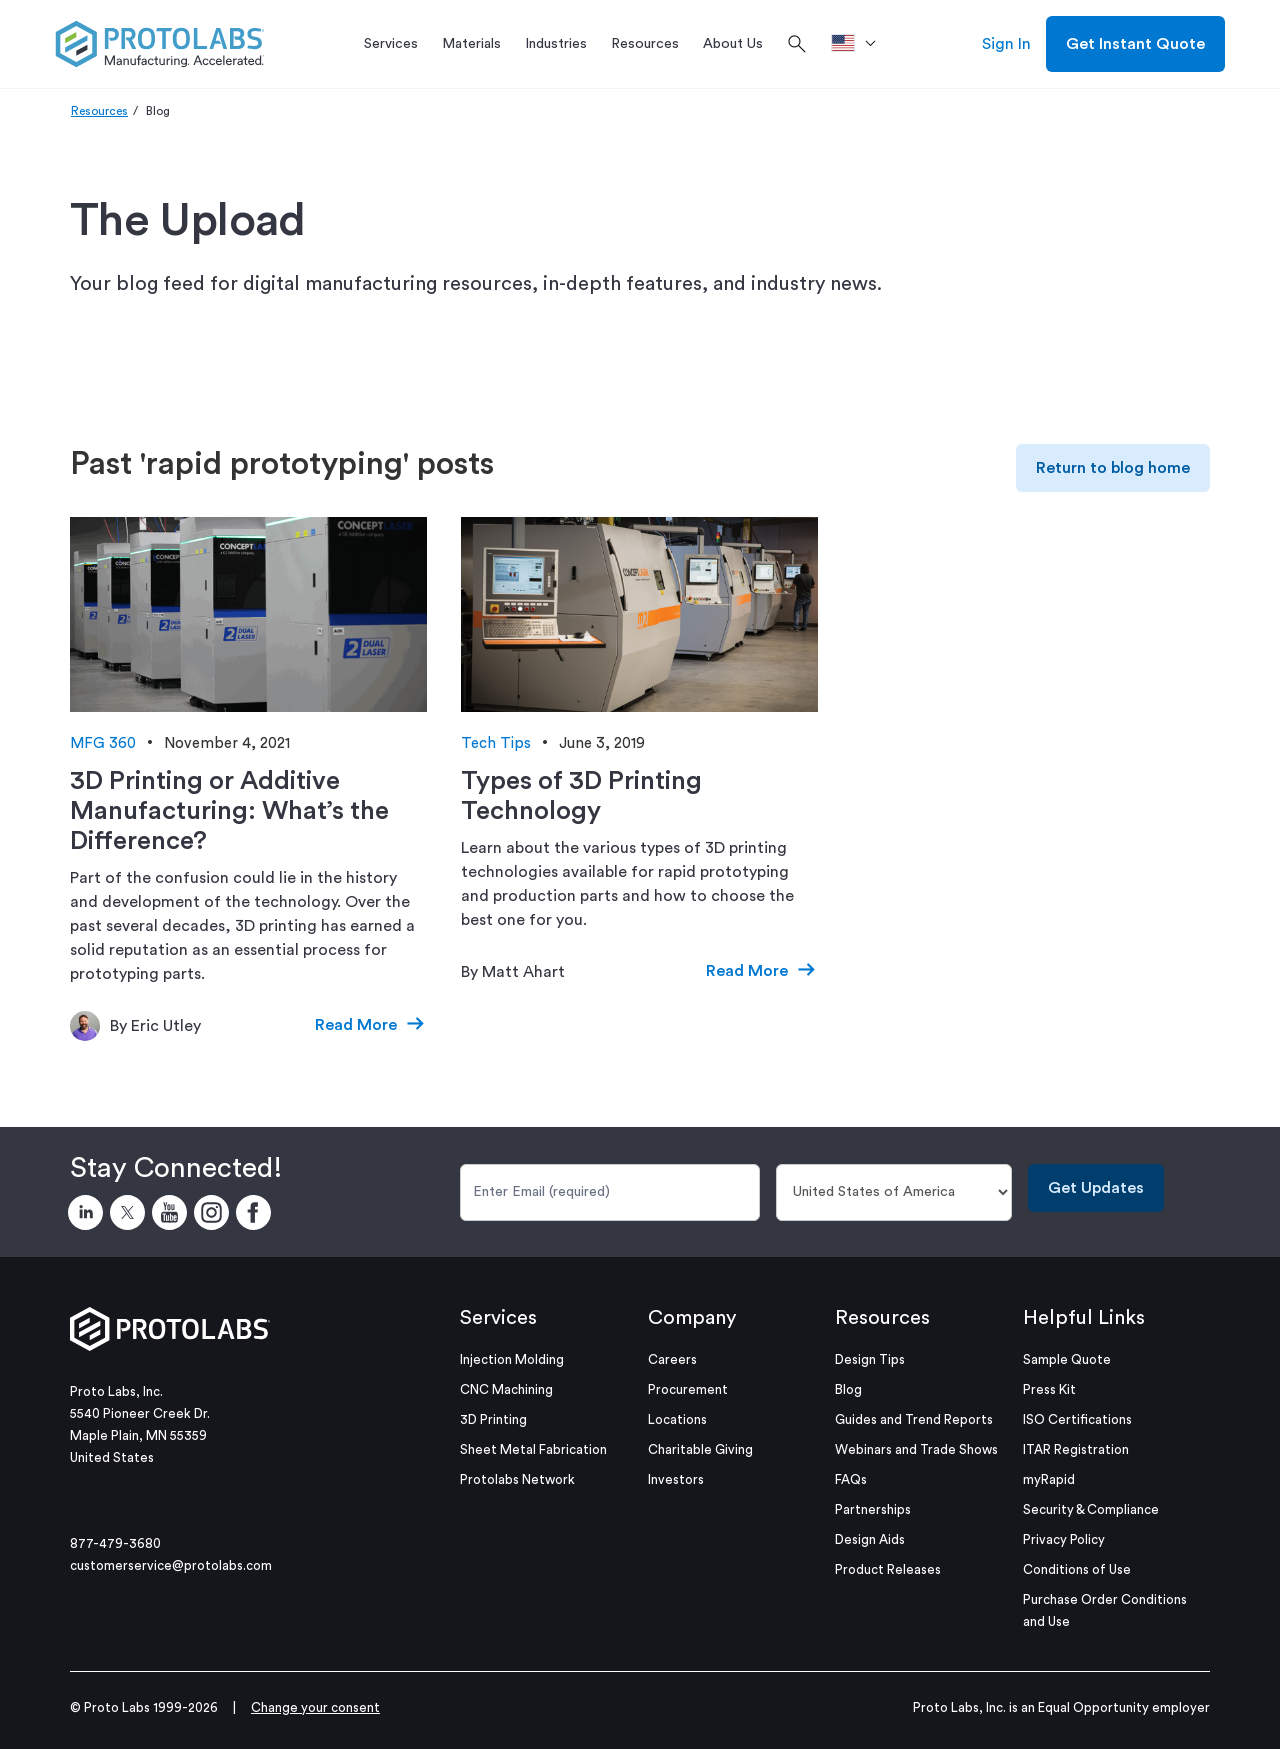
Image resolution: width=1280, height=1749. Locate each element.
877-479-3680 (115, 1543)
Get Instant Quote (1135, 44)
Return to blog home (1113, 468)
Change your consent (315, 1707)
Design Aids (870, 1539)
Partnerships (873, 1509)
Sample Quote (1067, 1359)
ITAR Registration (1076, 1449)
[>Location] (860, 44)
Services (498, 1318)
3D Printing (493, 1419)
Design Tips (870, 1359)
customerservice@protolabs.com (171, 1565)
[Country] (894, 1192)
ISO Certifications (1077, 1419)
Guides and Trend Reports (914, 1419)
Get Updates (1096, 1188)
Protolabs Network (517, 1479)
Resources (99, 111)
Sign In (1006, 44)
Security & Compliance (1091, 1509)
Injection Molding (512, 1359)
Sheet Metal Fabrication (533, 1449)
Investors (676, 1479)
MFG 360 (103, 743)
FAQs (851, 1479)
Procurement (688, 1389)
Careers (672, 1359)
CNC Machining (506, 1389)
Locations (677, 1419)
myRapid (1049, 1479)
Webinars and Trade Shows (916, 1449)
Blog (848, 1389)
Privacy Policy (1064, 1539)
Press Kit (1049, 1389)
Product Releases (888, 1569)
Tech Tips (496, 743)
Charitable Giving (700, 1449)
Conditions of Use (1077, 1569)
